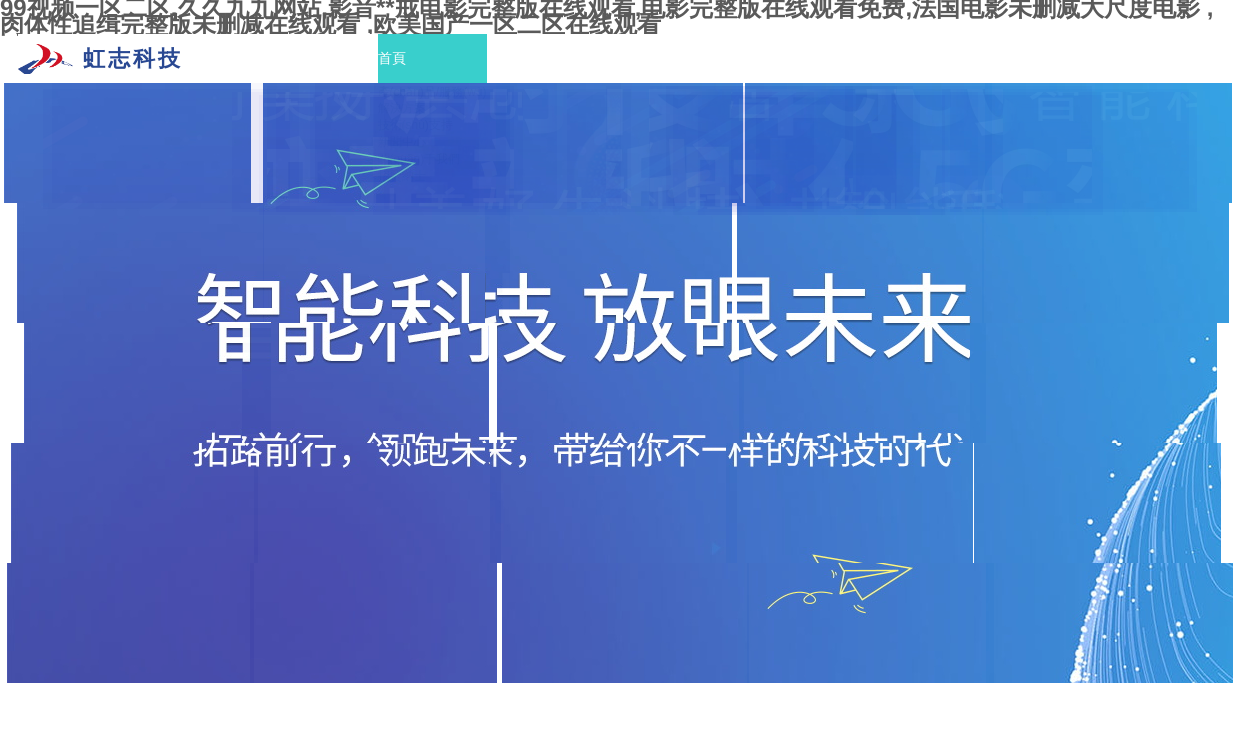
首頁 (392, 58)
